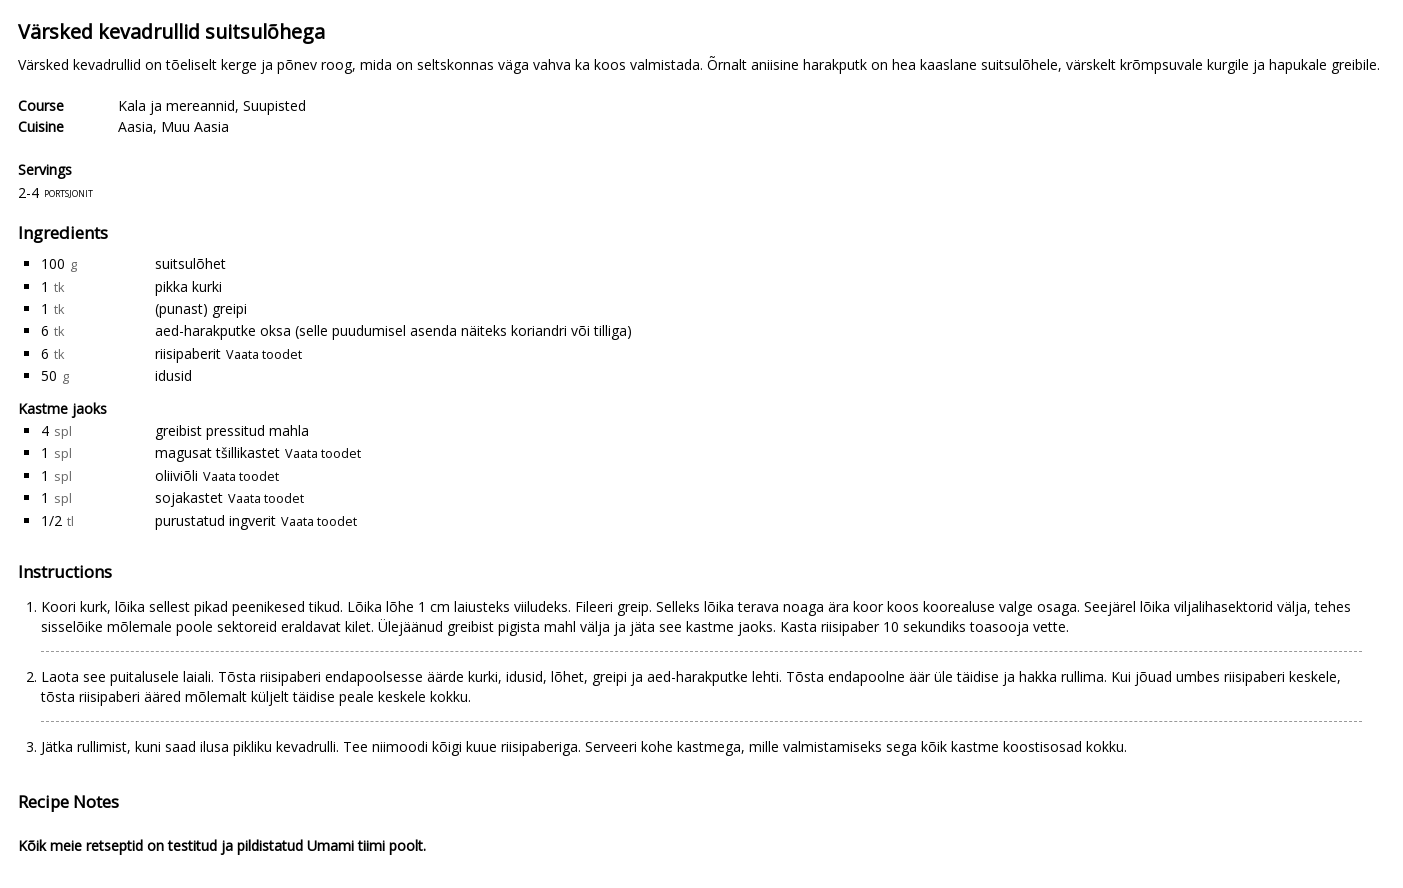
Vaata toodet (264, 354)
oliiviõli (176, 475)
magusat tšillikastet (217, 452)
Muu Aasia (195, 126)
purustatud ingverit (215, 520)
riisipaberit (188, 353)
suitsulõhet (190, 263)
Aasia (135, 126)
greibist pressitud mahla (232, 430)
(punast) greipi (201, 308)
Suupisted (274, 105)
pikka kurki (188, 286)
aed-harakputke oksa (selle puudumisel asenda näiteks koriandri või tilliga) (393, 330)
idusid (173, 375)
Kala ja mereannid (176, 105)
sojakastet (189, 497)
